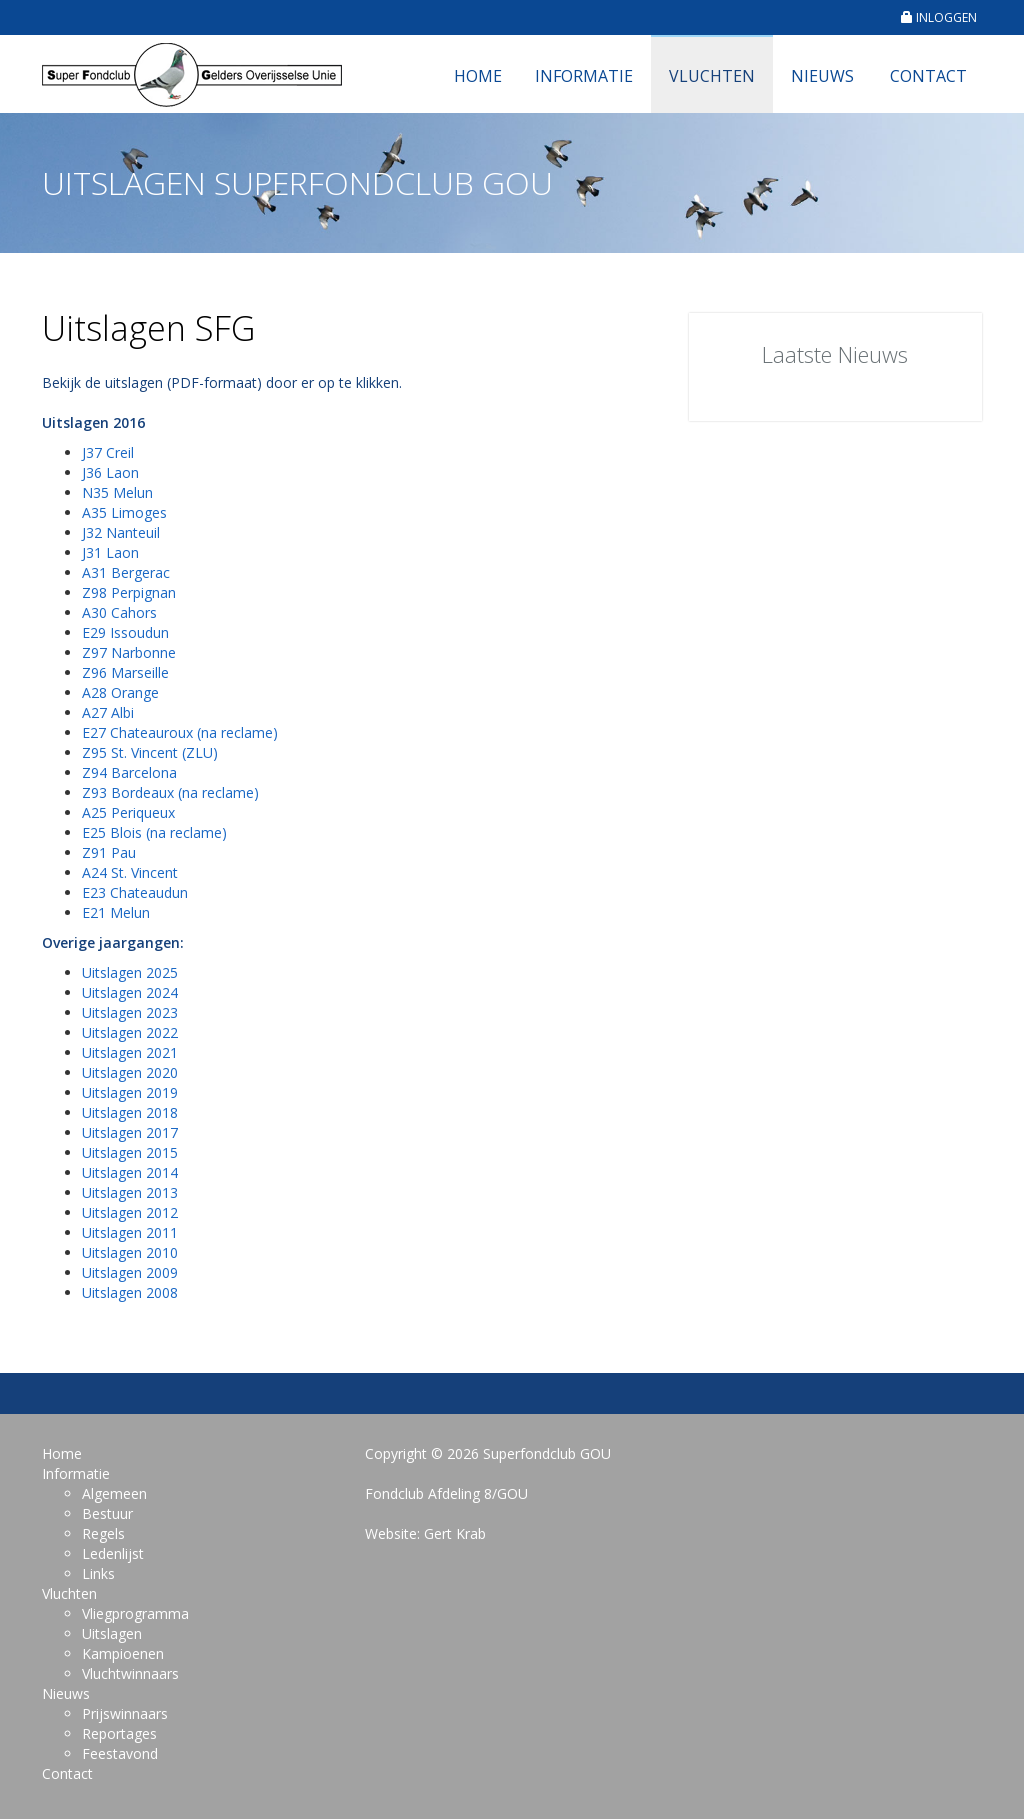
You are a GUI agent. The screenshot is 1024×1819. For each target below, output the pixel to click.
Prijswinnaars (125, 1713)
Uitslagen (112, 1633)
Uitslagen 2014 (130, 1172)
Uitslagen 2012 (130, 1212)
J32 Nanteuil (121, 532)
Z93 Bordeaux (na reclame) (170, 792)
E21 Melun (116, 912)
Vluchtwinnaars (130, 1673)
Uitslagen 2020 (130, 1072)
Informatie (584, 76)
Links (98, 1573)
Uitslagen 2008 (130, 1292)
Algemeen (114, 1493)
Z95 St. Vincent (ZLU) (150, 752)
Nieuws (822, 76)
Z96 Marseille (125, 672)
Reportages (119, 1733)
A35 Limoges (124, 512)
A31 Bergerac (126, 572)
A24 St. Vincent (130, 872)
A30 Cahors (119, 612)
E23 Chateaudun (135, 892)
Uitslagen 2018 (130, 1112)
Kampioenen (123, 1653)
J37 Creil (108, 452)
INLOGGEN (939, 17)
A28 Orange (120, 692)
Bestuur (107, 1513)
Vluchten (712, 76)
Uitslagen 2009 (130, 1272)
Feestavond (120, 1753)
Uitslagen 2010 (130, 1252)
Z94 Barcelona (129, 772)
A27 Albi (108, 712)
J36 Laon (110, 472)
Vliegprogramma (135, 1613)
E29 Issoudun (125, 632)
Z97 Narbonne (129, 652)
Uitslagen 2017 (130, 1132)
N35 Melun (117, 492)
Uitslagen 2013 (130, 1192)
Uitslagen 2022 (130, 1032)
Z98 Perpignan (129, 592)
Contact (928, 76)
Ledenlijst (113, 1553)
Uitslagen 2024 (130, 992)
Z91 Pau (109, 852)
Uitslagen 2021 (130, 1052)
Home (478, 76)
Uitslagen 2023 (130, 1012)
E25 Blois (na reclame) (154, 832)
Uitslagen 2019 (130, 1092)
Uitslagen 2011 (130, 1232)
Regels (103, 1533)
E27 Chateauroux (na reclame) (180, 732)
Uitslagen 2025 (130, 972)
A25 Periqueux (128, 812)
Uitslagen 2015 (130, 1152)
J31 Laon (110, 552)
